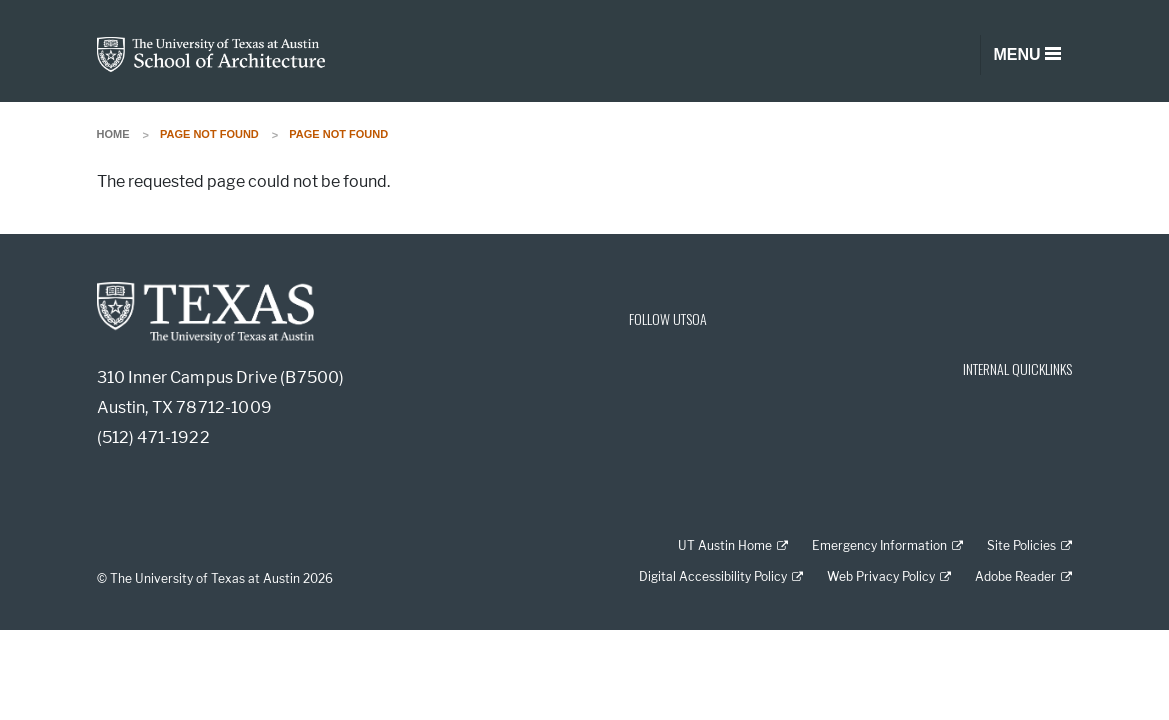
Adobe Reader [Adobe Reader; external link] (1015, 576)
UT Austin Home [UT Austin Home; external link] (725, 545)
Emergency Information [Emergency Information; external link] (879, 545)
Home (113, 134)
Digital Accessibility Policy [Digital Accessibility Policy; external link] (713, 576)
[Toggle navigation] (1026, 55)
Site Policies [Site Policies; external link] (1021, 545)
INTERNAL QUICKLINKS (1017, 368)
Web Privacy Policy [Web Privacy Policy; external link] (881, 576)
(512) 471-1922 (153, 437)
